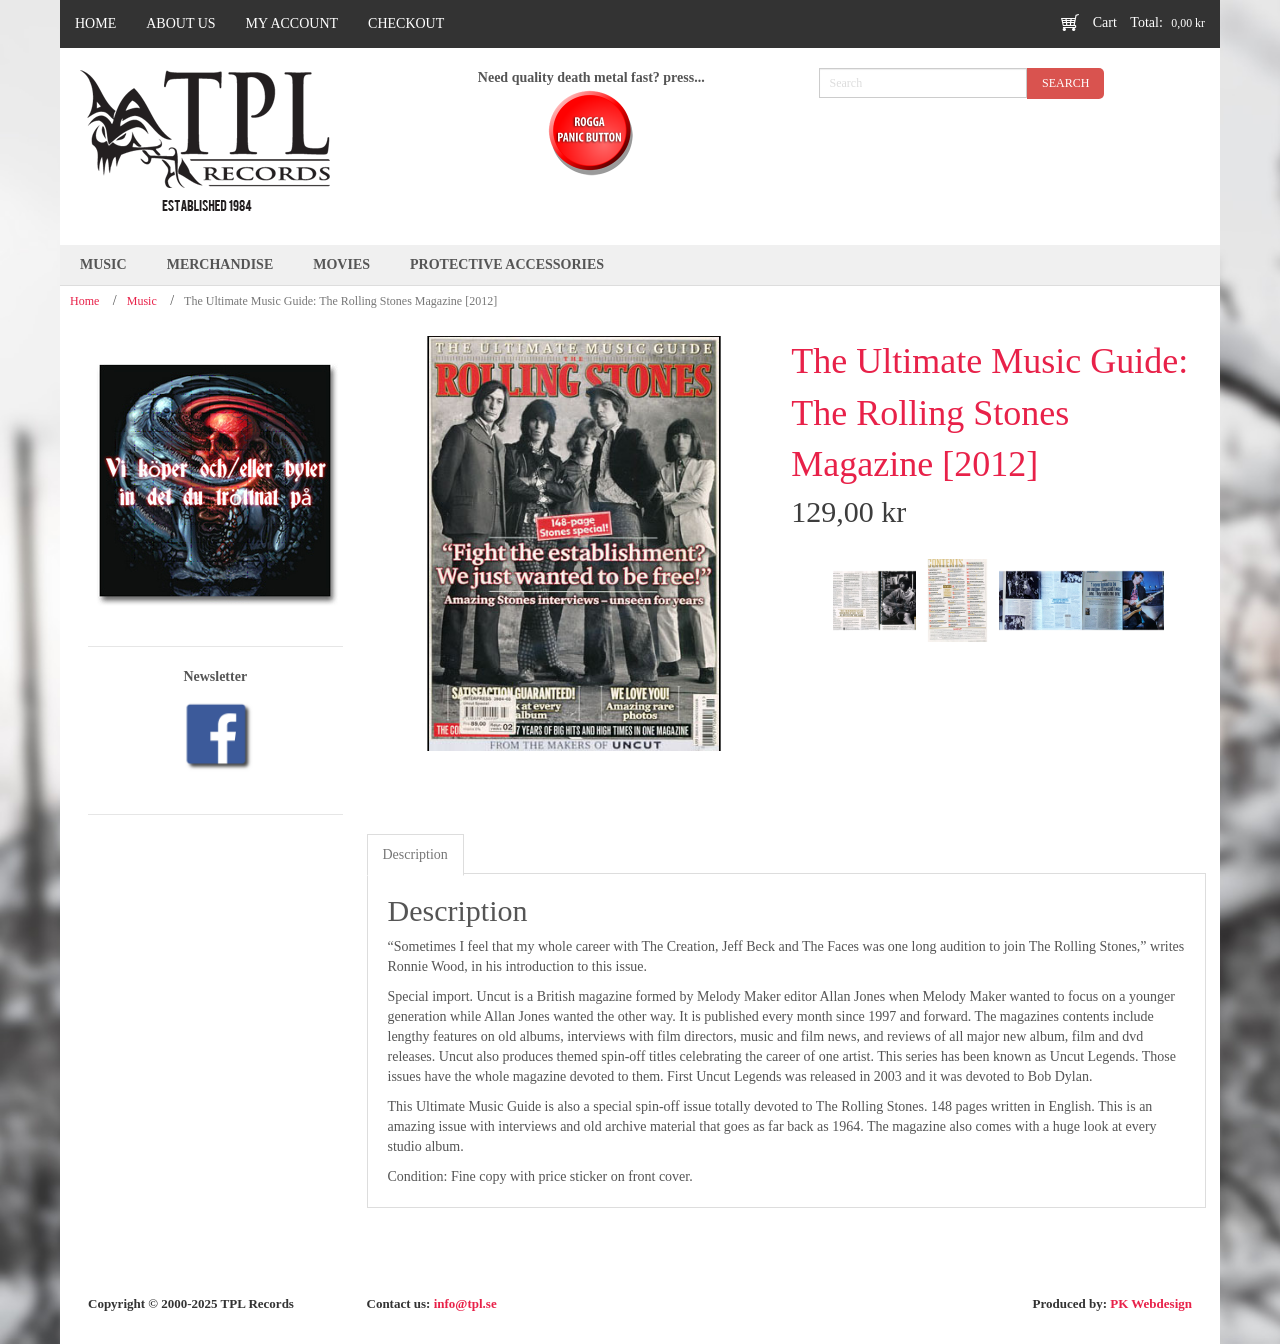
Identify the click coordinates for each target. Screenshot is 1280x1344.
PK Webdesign (1151, 1303)
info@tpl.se (465, 1303)
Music (142, 301)
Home (84, 301)
